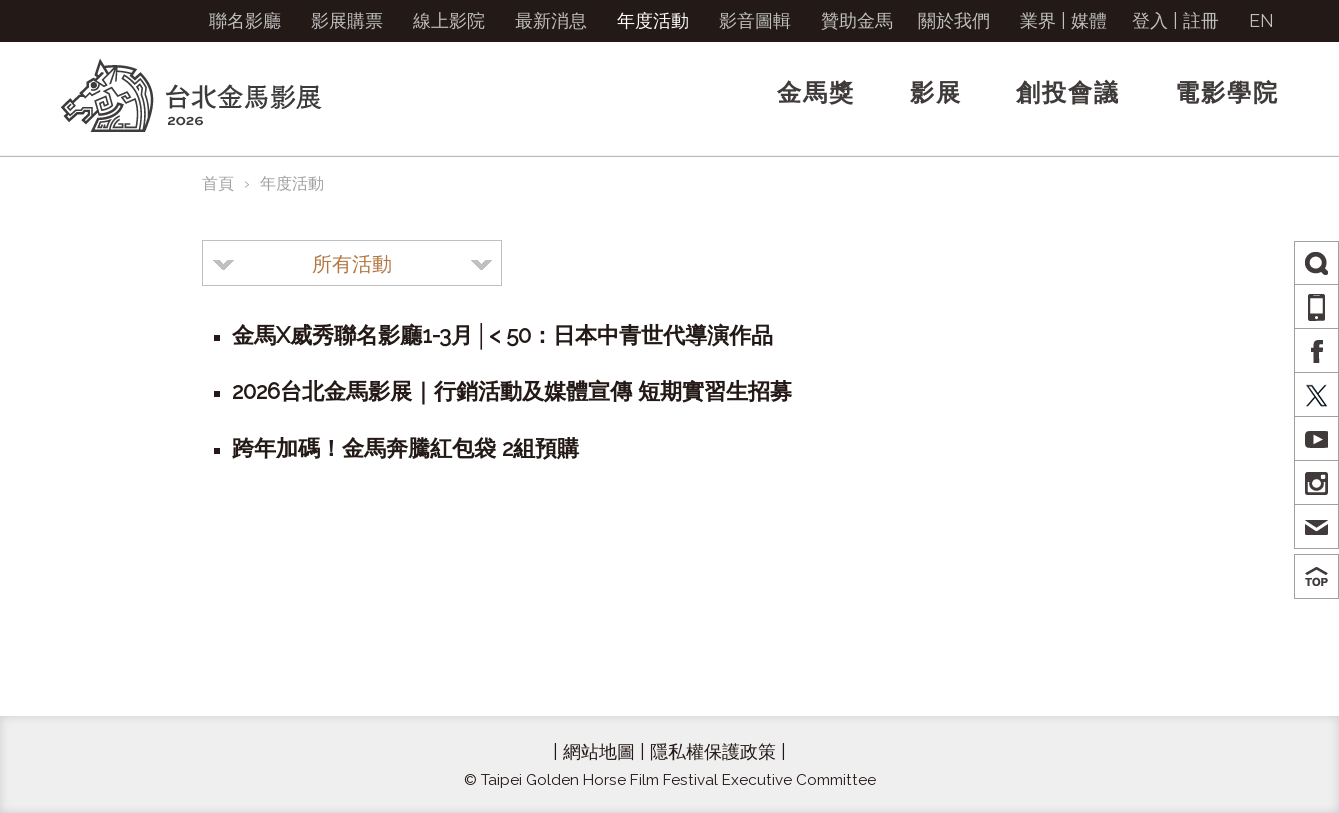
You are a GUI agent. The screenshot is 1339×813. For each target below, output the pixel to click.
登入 (1150, 20)
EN (1261, 20)
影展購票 (347, 20)
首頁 (218, 183)
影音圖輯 (755, 20)
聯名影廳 (245, 20)
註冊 (1201, 20)
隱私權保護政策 (713, 751)
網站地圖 (599, 751)
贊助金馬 (857, 20)
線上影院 (449, 20)
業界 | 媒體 (1063, 20)
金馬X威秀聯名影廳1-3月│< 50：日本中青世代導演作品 (502, 335)
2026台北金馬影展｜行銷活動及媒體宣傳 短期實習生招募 (512, 391)
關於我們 (954, 20)
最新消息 (551, 20)
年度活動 (653, 20)
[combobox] (352, 263)
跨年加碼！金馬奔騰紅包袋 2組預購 (405, 448)
